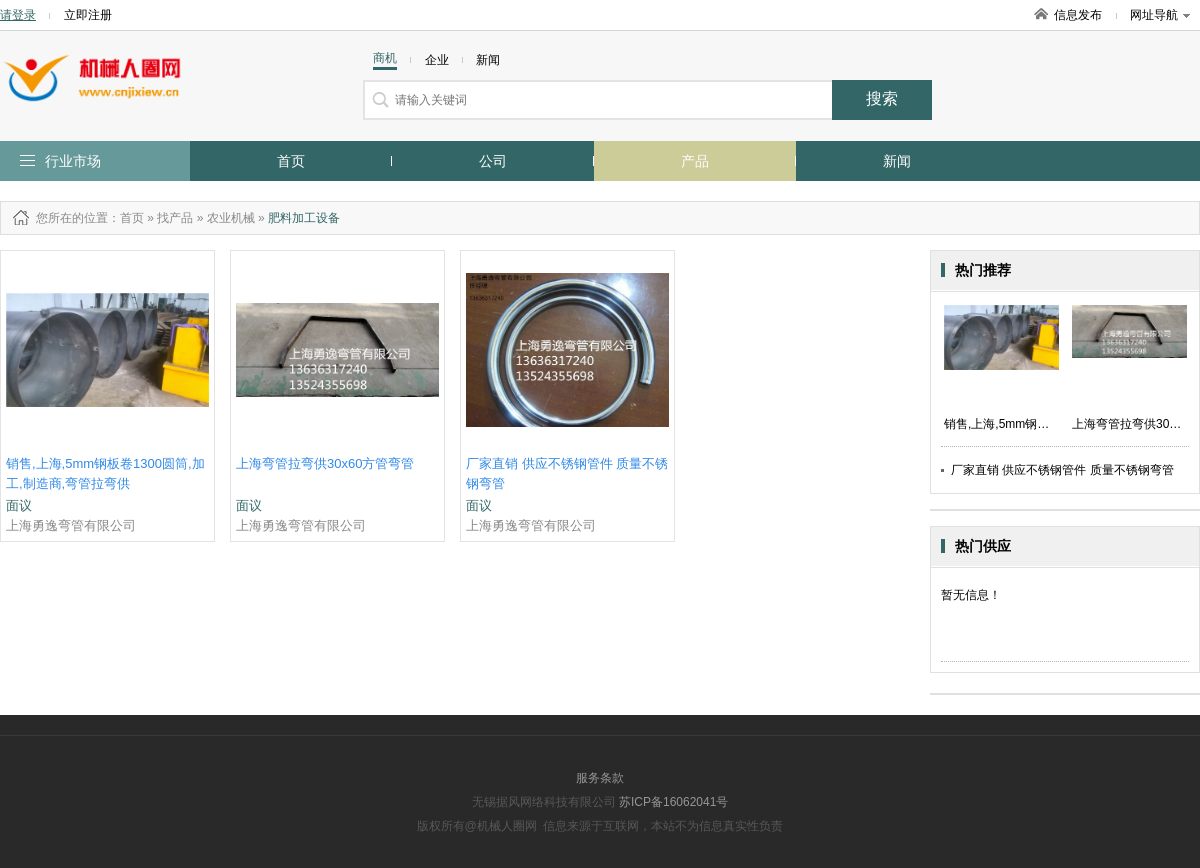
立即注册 (88, 15)
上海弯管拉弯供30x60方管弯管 (325, 463)
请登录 (18, 15)
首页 (291, 161)
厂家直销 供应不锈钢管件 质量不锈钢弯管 (1062, 470)
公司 (493, 161)
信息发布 (1078, 15)
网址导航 (1160, 15)
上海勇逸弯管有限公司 (71, 525)
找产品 (175, 218)
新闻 (897, 161)
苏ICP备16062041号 (673, 802)
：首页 (126, 218)
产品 (695, 161)
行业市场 (73, 161)
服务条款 (600, 778)
